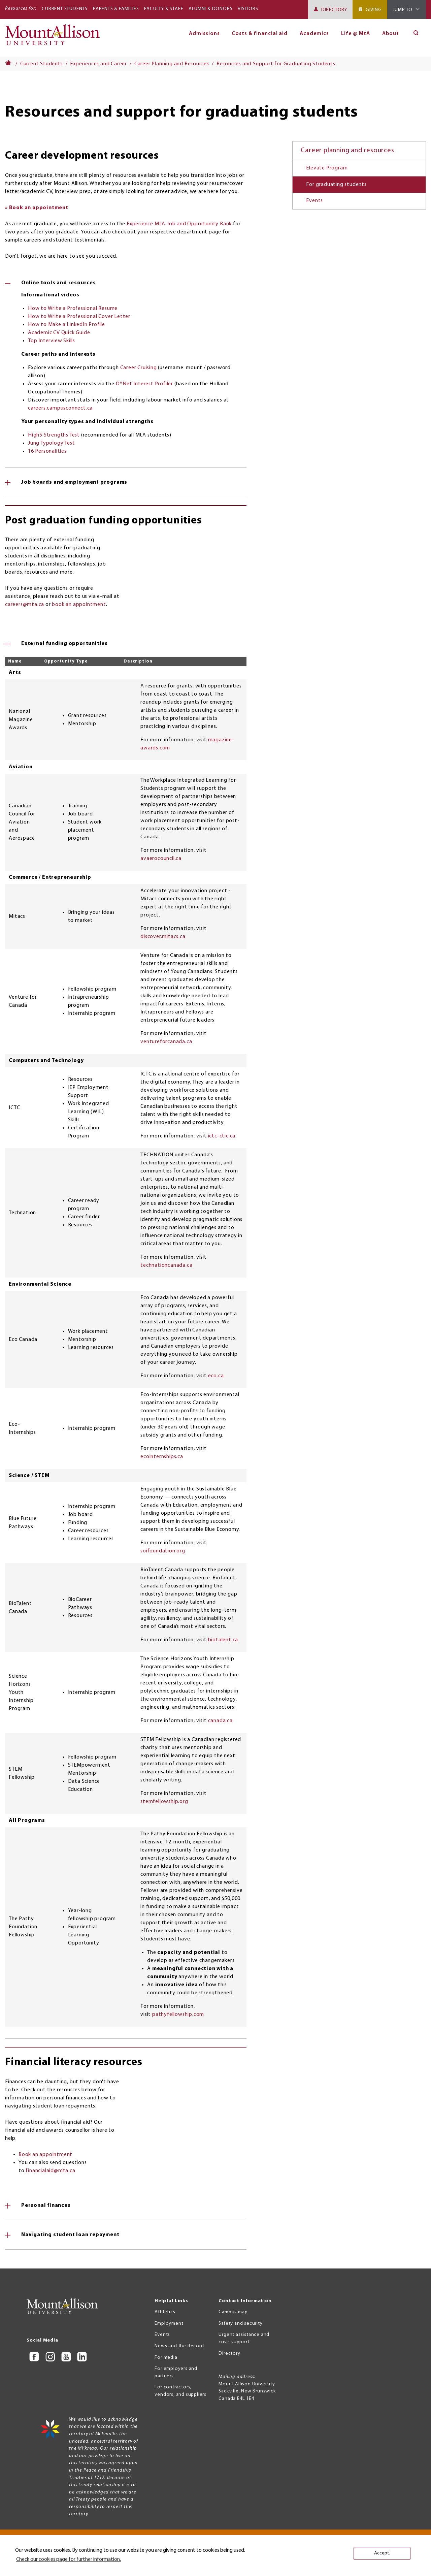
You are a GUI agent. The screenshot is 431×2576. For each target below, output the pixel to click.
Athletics (165, 2312)
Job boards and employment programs (74, 482)
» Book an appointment (36, 208)
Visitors (248, 8)
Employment (169, 2323)
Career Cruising (138, 368)
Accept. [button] (382, 2553)
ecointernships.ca (161, 1456)
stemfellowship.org (164, 1801)
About (390, 33)
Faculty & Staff (163, 8)
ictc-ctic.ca (222, 1136)
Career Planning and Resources (171, 64)
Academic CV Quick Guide (59, 332)
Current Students (65, 8)
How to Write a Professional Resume (73, 308)
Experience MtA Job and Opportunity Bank (179, 224)
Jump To (403, 9)
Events (314, 200)
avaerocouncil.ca (160, 858)
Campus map (233, 2312)
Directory (334, 9)
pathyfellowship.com (178, 2014)
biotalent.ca (223, 1640)
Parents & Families (116, 8)
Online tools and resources (58, 283)
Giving (374, 9)
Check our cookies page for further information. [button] (68, 2559)
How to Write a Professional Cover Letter (79, 316)
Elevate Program (326, 168)
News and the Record (179, 2346)
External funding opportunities (64, 643)
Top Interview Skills (51, 341)
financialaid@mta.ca (50, 2171)
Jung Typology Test (51, 443)
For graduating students (336, 184)
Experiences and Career (98, 64)
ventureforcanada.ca (166, 1041)
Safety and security (240, 2323)
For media (166, 2357)
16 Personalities (47, 451)
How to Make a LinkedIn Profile (66, 324)
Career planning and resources (347, 150)
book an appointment (79, 604)
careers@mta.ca (24, 604)
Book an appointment (45, 2154)
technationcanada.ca (166, 1265)
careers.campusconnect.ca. (61, 408)
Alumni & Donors (210, 8)
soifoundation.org (162, 1551)
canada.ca (220, 1721)
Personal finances (46, 2205)
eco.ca (216, 1376)
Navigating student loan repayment (70, 2234)
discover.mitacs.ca (162, 936)
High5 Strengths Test (54, 435)
